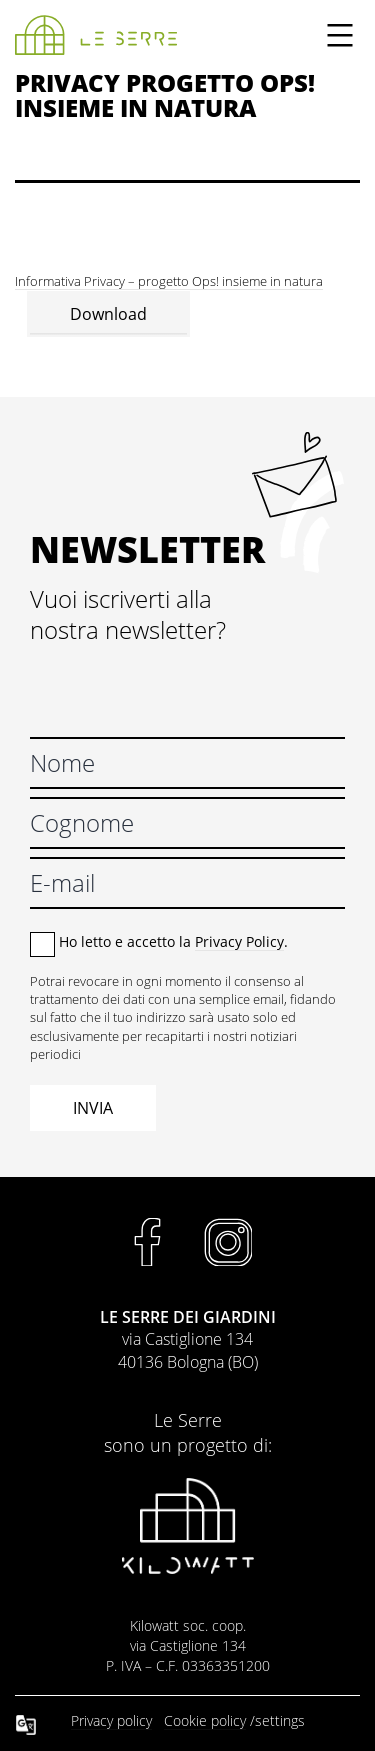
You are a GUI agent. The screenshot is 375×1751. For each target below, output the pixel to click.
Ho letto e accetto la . (173, 941)
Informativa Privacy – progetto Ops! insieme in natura (169, 281)
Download (108, 314)
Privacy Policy (239, 941)
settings (280, 1720)
